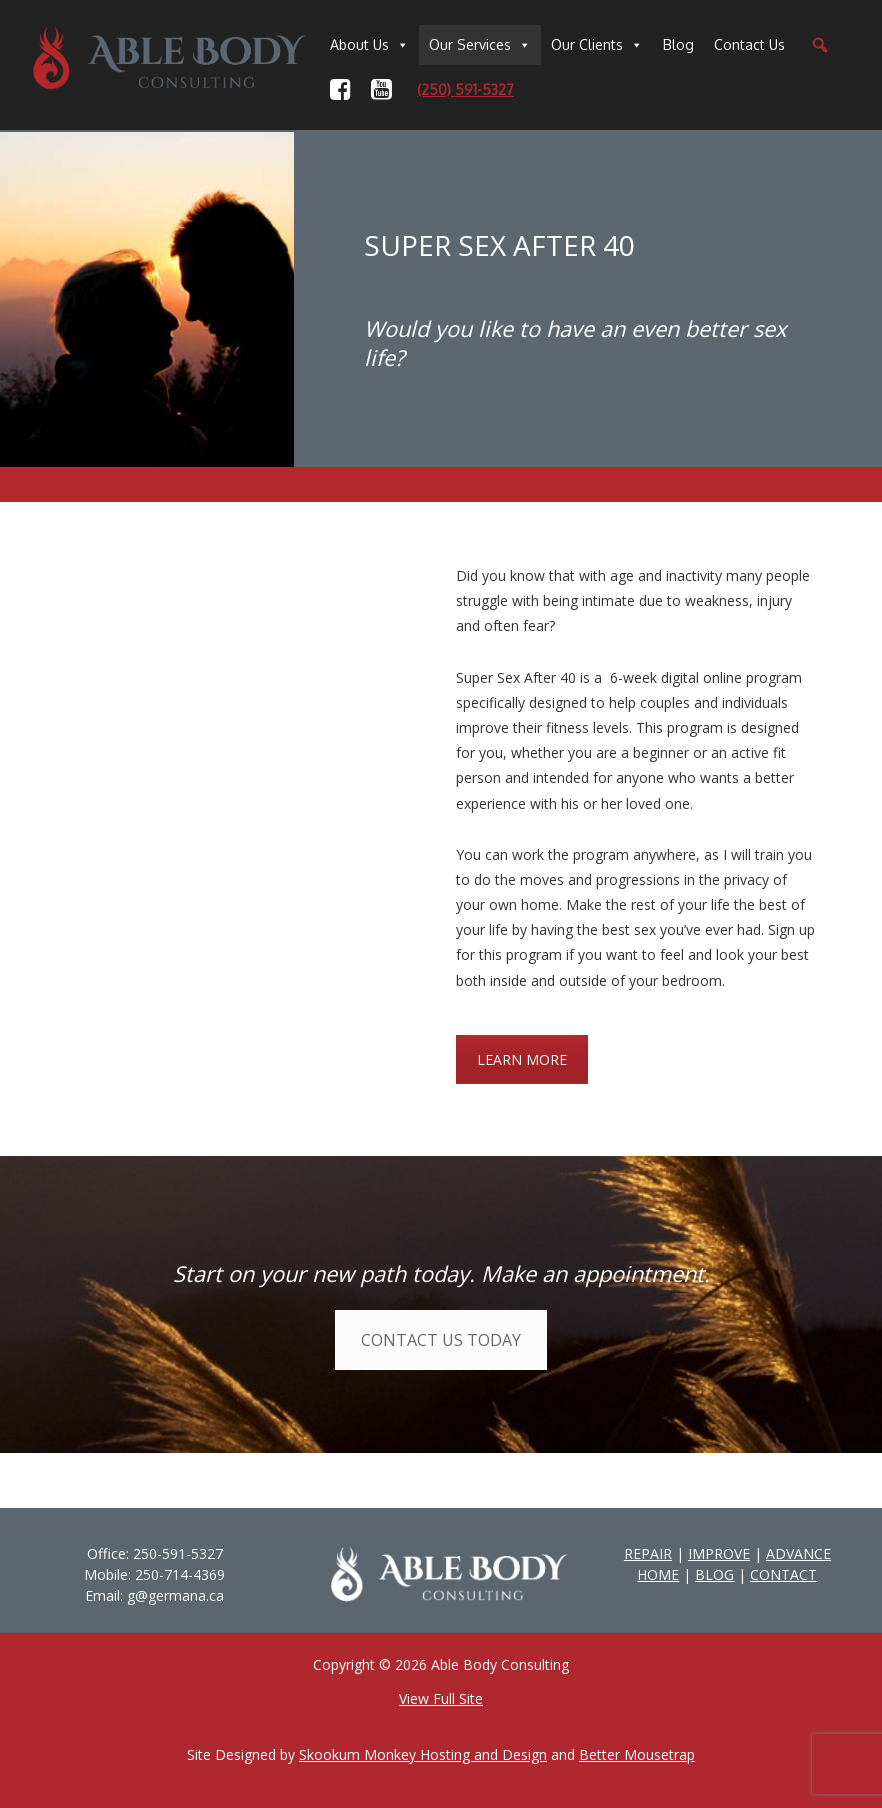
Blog (678, 44)
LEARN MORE (522, 1059)
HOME (658, 1574)
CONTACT (783, 1574)
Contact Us (749, 44)
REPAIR (648, 1553)
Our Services (470, 44)
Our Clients (587, 44)
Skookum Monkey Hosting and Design (423, 1754)
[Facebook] (340, 90)
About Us (359, 44)
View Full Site (441, 1698)
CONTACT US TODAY (441, 1340)
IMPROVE (719, 1553)
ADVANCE (798, 1553)
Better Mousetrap (637, 1754)
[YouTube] (381, 90)
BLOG (714, 1574)
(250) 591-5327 (465, 89)
